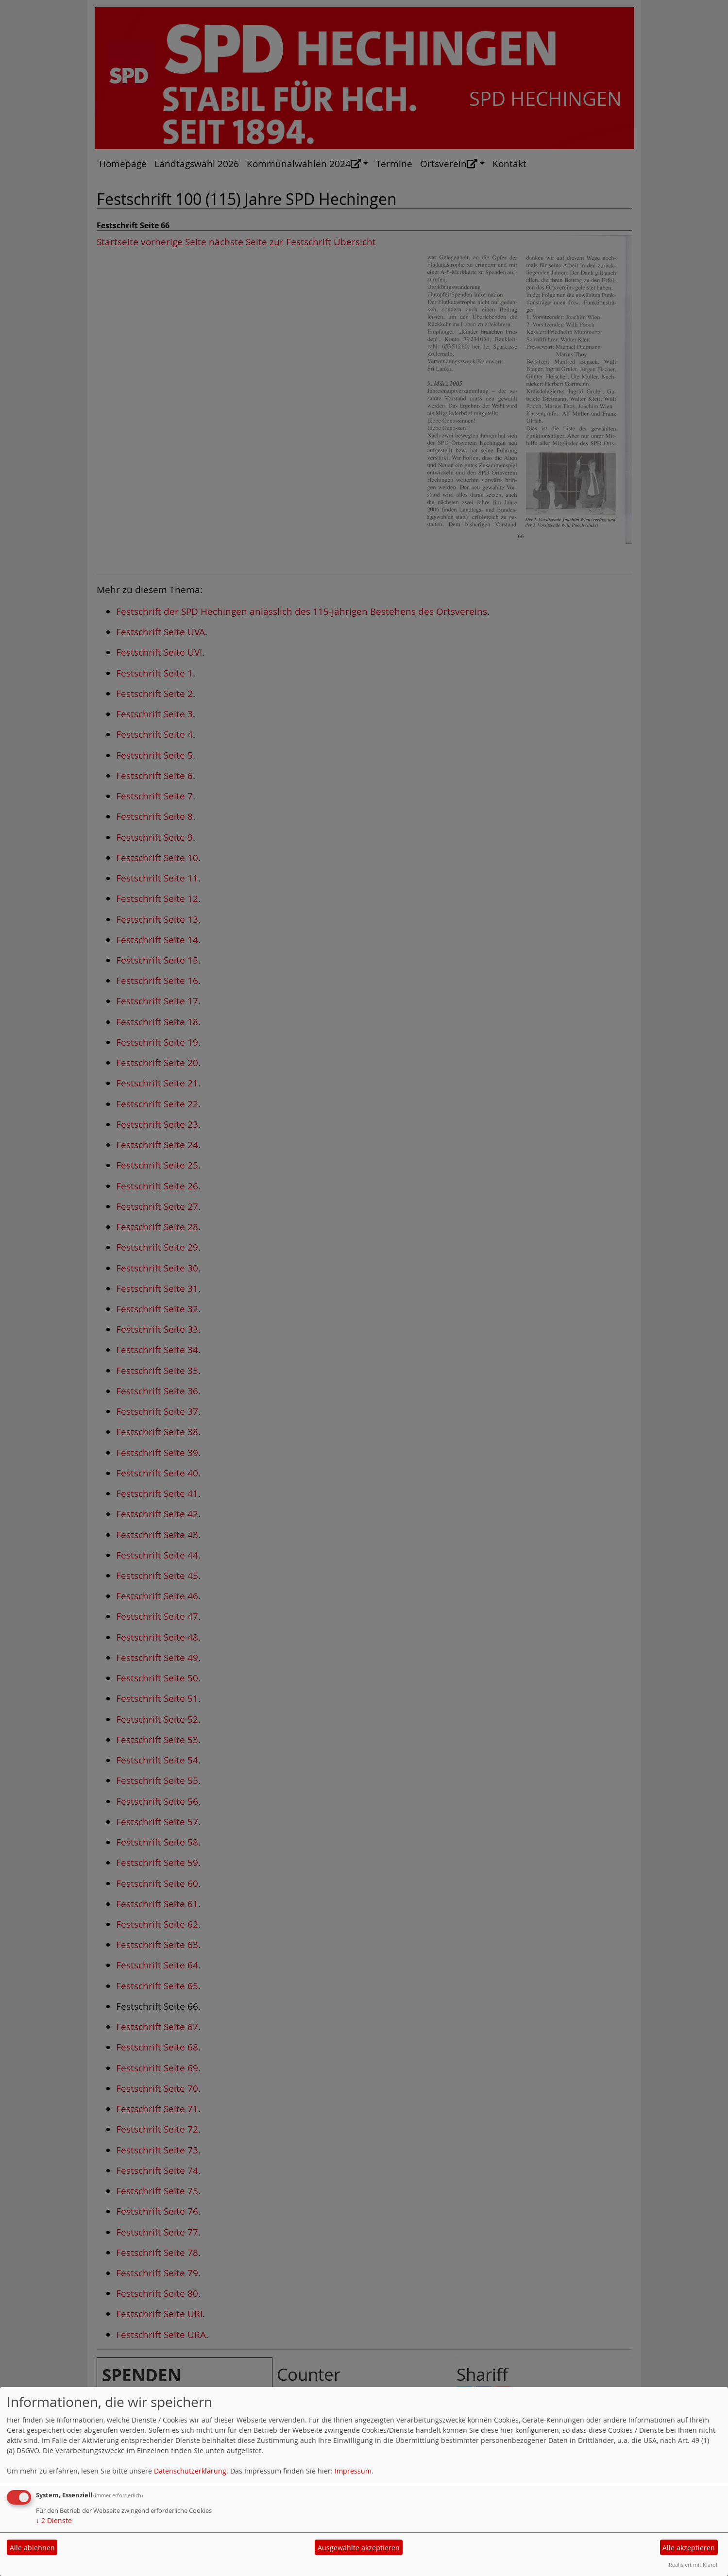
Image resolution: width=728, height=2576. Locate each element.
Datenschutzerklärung (190, 2470)
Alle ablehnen (32, 2547)
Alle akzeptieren (688, 2547)
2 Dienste (54, 2520)
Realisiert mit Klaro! (693, 2564)
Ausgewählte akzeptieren (359, 2547)
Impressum (353, 2470)
